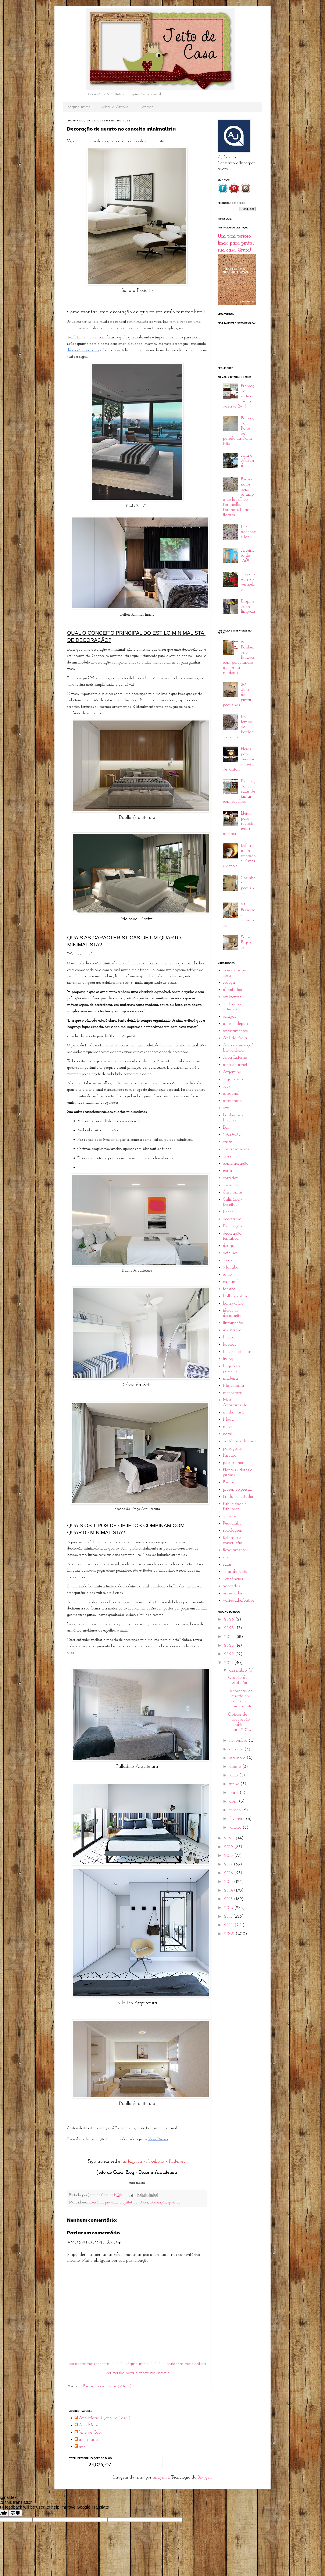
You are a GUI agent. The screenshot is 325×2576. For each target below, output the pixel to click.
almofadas (232, 990)
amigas (229, 1016)
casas (227, 1142)
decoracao (232, 1219)
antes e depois (235, 1024)
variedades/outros (238, 1600)
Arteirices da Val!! (247, 555)
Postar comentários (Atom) (107, 2386)
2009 (230, 1934)
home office (233, 1303)
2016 (229, 1873)
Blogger (204, 2477)
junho (234, 1784)
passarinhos (233, 1463)
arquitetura (129, 2202)
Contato (146, 107)
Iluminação (233, 1323)
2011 (228, 1916)
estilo (227, 1275)
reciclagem (232, 1531)
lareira (229, 1337)
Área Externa (235, 1058)
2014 (229, 1890)
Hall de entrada (237, 1296)
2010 (229, 1925)
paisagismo (233, 1448)
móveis (229, 1427)
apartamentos (235, 1031)
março (235, 1810)
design (228, 1246)
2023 (229, 1645)
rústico (229, 1557)
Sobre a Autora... (116, 107)
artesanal (231, 1094)
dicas (227, 1260)
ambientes (232, 997)
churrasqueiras (236, 1149)
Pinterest (177, 2161)
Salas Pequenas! (247, 942)
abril (234, 1801)
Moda (228, 1419)
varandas (231, 1586)
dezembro (238, 1670)
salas (227, 1564)
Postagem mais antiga (186, 2364)
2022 (229, 1654)
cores (227, 1171)
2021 (229, 1663)
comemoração (235, 1163)
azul (227, 1108)
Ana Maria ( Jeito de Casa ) (104, 2418)
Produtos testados (238, 1497)
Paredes (229, 1456)
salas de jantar (236, 1572)
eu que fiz (231, 1282)
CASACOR (233, 1135)
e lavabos (231, 1267)
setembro (238, 1758)
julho (234, 1775)
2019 (229, 1847)
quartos (174, 2202)
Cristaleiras (233, 1192)
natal (227, 1434)
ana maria (88, 2440)
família (229, 1289)
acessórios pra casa (103, 2202)
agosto (235, 1767)
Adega (229, 983)
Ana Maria (89, 2425)
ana (82, 2447)
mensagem (232, 1393)
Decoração (158, 2202)
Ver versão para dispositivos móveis (137, 2373)
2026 (229, 1619)
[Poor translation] (15, 2513)
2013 (229, 1899)
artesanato (232, 1101)
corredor (230, 1178)
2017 (229, 1864)
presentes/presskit (238, 1489)
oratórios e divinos (239, 1441)
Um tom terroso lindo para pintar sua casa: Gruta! (236, 243)
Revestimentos (235, 1550)
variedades (232, 1593)
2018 (229, 1856)
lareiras (229, 1344)
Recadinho (232, 1523)
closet (228, 1156)
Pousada (230, 1482)
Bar (226, 1127)
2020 (230, 1838)
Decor (143, 2202)
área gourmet (235, 1065)
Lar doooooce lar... (248, 532)
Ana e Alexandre (247, 460)
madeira (230, 1378)
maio (234, 1793)
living (228, 1359)
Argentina (232, 1072)
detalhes (230, 1253)
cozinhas (230, 1185)
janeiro (236, 1827)
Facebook (155, 2161)
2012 (229, 1908)
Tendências (233, 1579)
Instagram (131, 2161)
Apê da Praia (235, 1038)
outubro (236, 1749)
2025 (229, 1628)
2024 (229, 1637)
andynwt (161, 2477)
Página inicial (79, 107)
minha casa (233, 1412)
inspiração (232, 1330)
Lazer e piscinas (237, 1352)
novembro (239, 1741)
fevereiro (237, 1819)
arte (226, 1086)
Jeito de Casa (90, 2432)
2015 (229, 1882)
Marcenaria (233, 1386)
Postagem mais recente (88, 2364)
